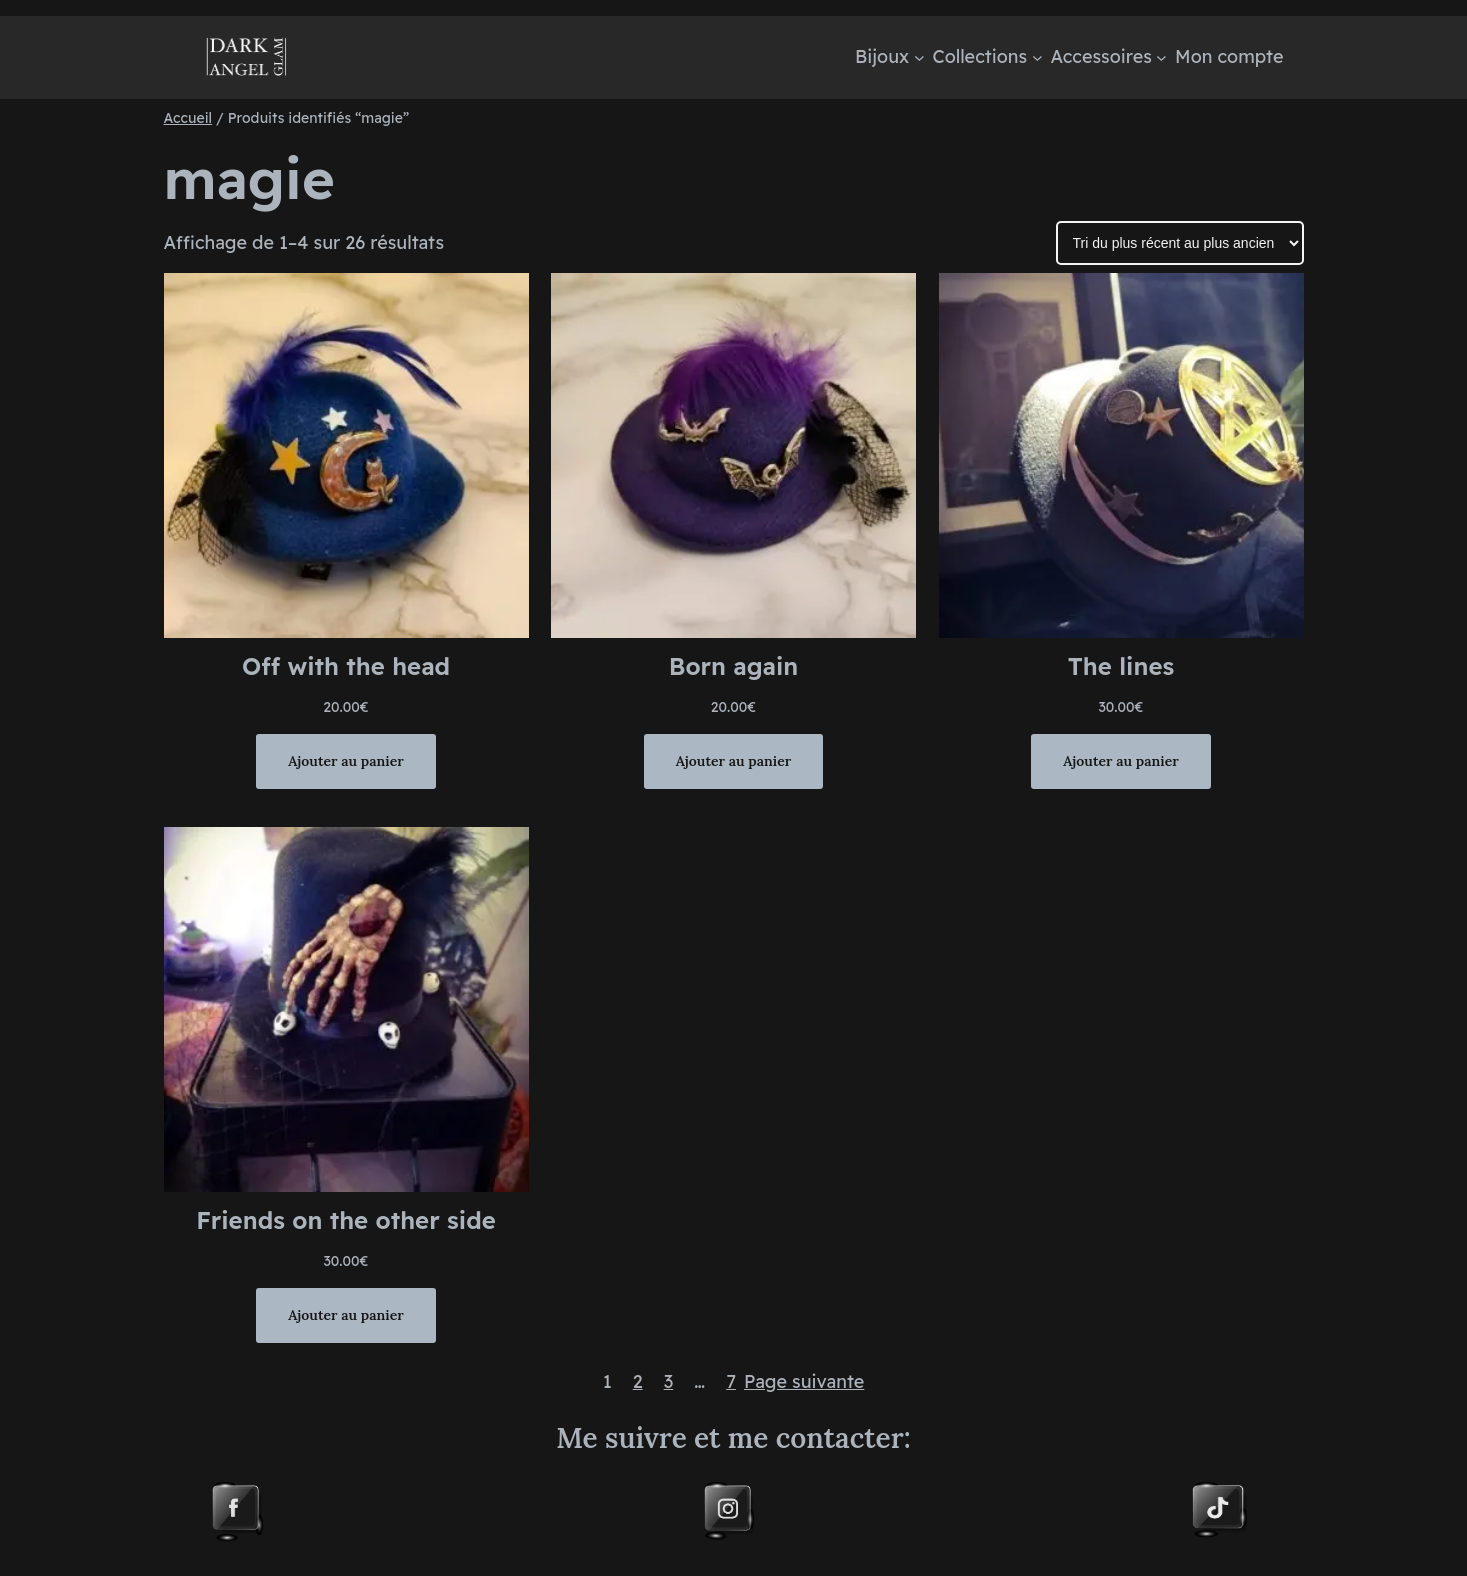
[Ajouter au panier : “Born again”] (733, 761)
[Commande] (1180, 243)
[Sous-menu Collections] (1037, 57)
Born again (733, 666)
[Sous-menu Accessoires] (1161, 57)
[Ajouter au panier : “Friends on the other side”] (345, 1315)
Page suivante (804, 1381)
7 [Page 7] (731, 1381)
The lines (1121, 666)
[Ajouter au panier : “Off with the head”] (345, 761)
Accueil (188, 118)
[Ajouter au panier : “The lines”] (1120, 761)
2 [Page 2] (638, 1381)
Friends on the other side (346, 1220)
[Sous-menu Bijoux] (919, 57)
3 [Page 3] (669, 1381)
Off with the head (346, 666)
